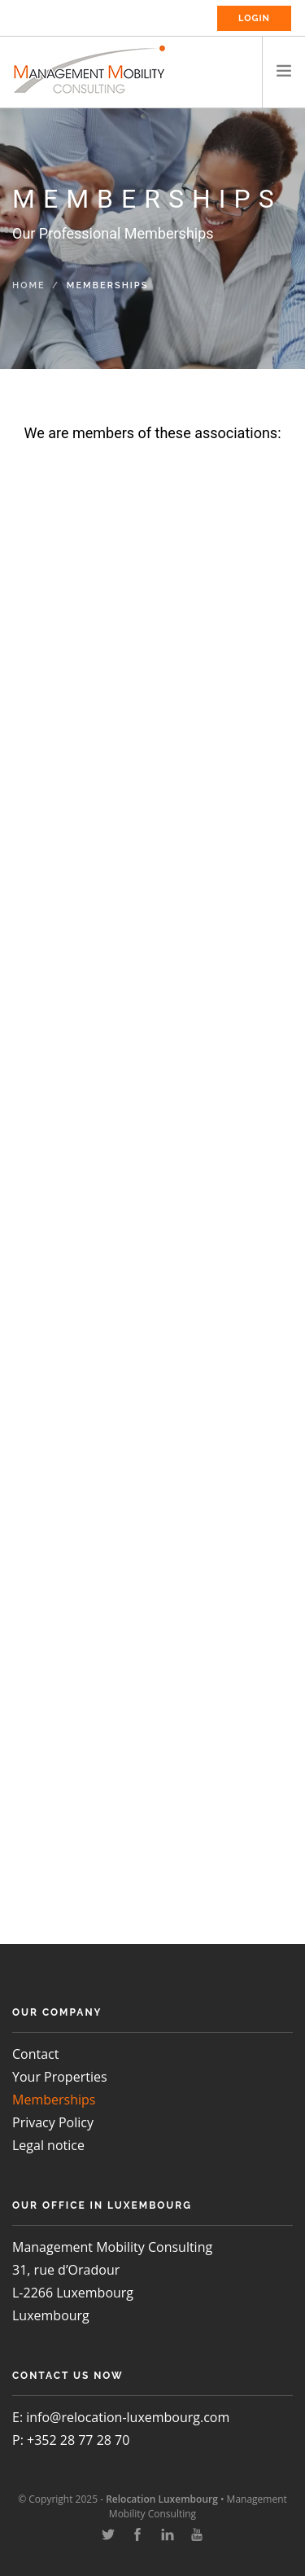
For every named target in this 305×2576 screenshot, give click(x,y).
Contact (35, 2054)
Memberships (53, 2100)
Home (29, 285)
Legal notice (48, 2145)
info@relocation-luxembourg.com (127, 2417)
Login (254, 18)
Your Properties (59, 2077)
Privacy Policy (53, 2122)
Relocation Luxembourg (162, 2499)
